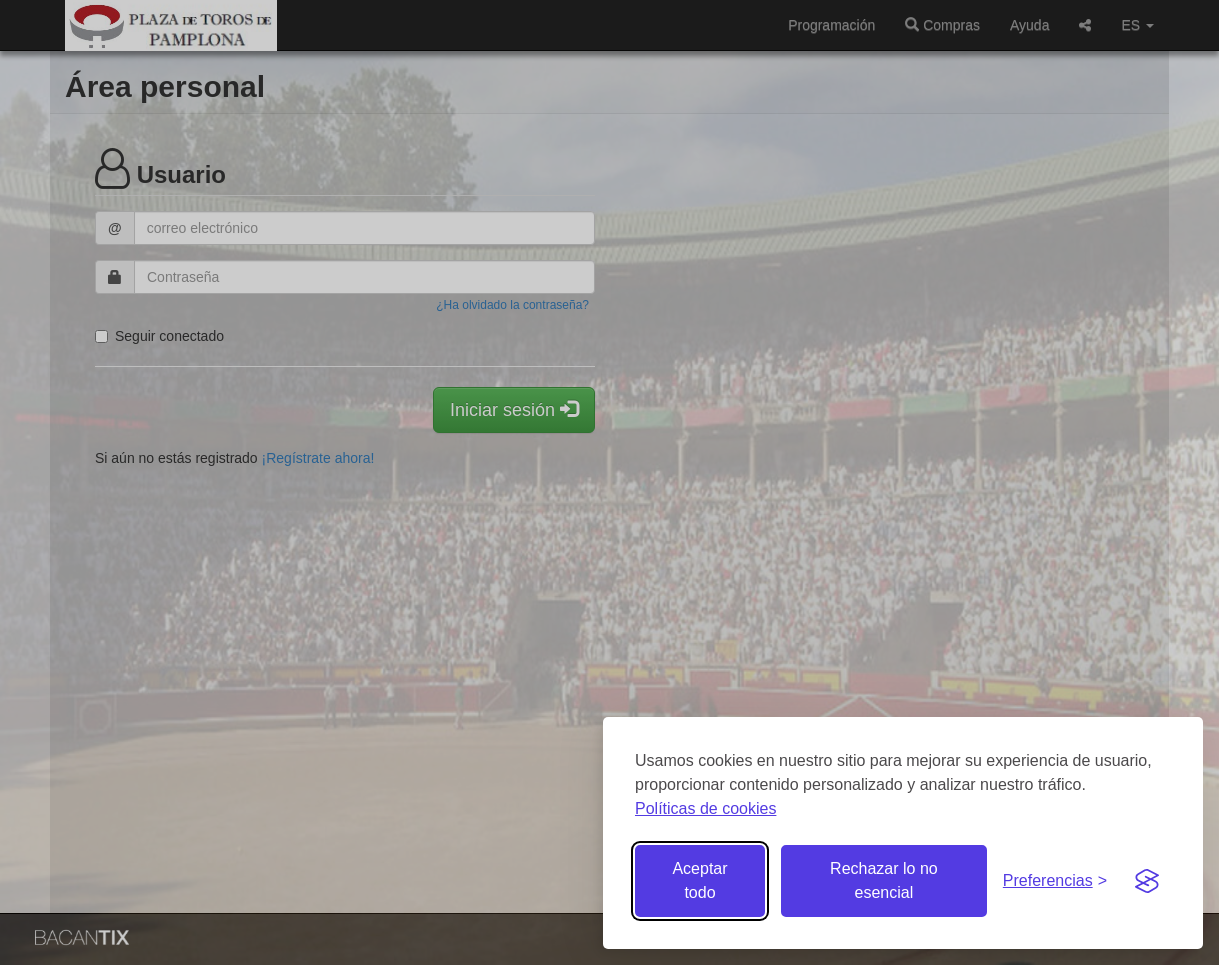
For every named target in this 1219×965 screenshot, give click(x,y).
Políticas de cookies (705, 808)
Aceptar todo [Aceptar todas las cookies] (699, 880)
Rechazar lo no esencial (884, 880)
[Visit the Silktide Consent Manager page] (1147, 881)
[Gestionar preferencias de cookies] (1055, 881)
